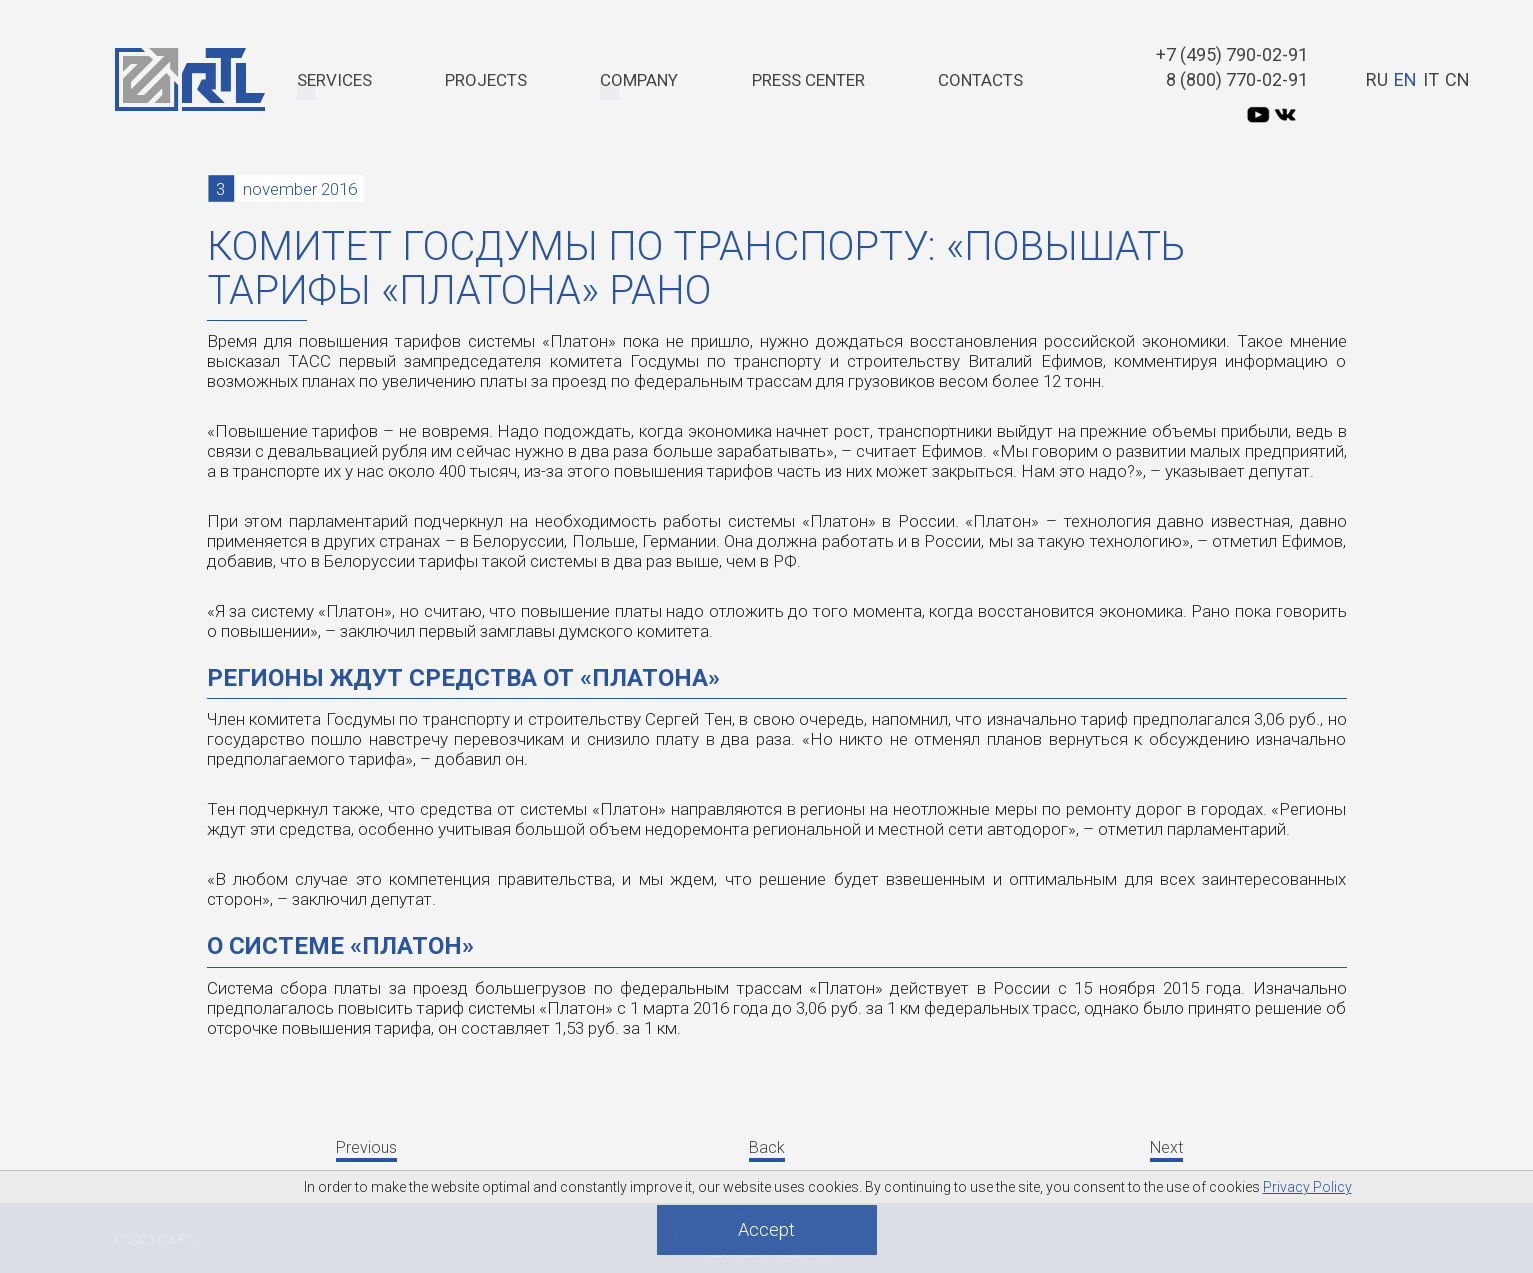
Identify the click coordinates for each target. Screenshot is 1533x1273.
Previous (366, 1147)
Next (1166, 1147)
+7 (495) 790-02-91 (1232, 54)
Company (639, 80)
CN (1457, 79)
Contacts (980, 80)
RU (1377, 79)
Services (334, 80)
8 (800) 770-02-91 (1237, 79)
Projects (486, 80)
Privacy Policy (1307, 1187)
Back (767, 1147)
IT (1431, 79)
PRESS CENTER (808, 80)
